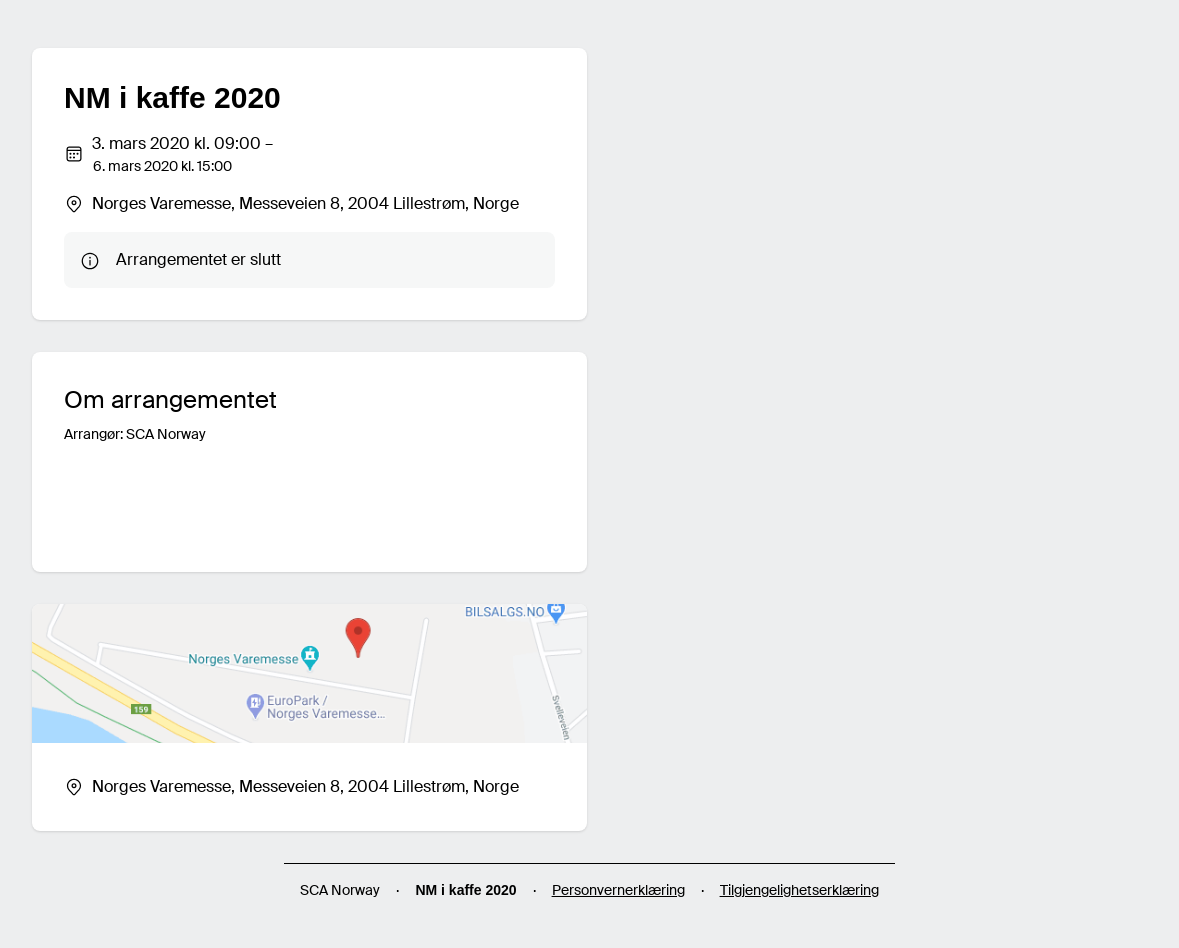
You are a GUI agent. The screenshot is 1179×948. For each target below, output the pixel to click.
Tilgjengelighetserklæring (799, 890)
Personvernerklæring (618, 890)
